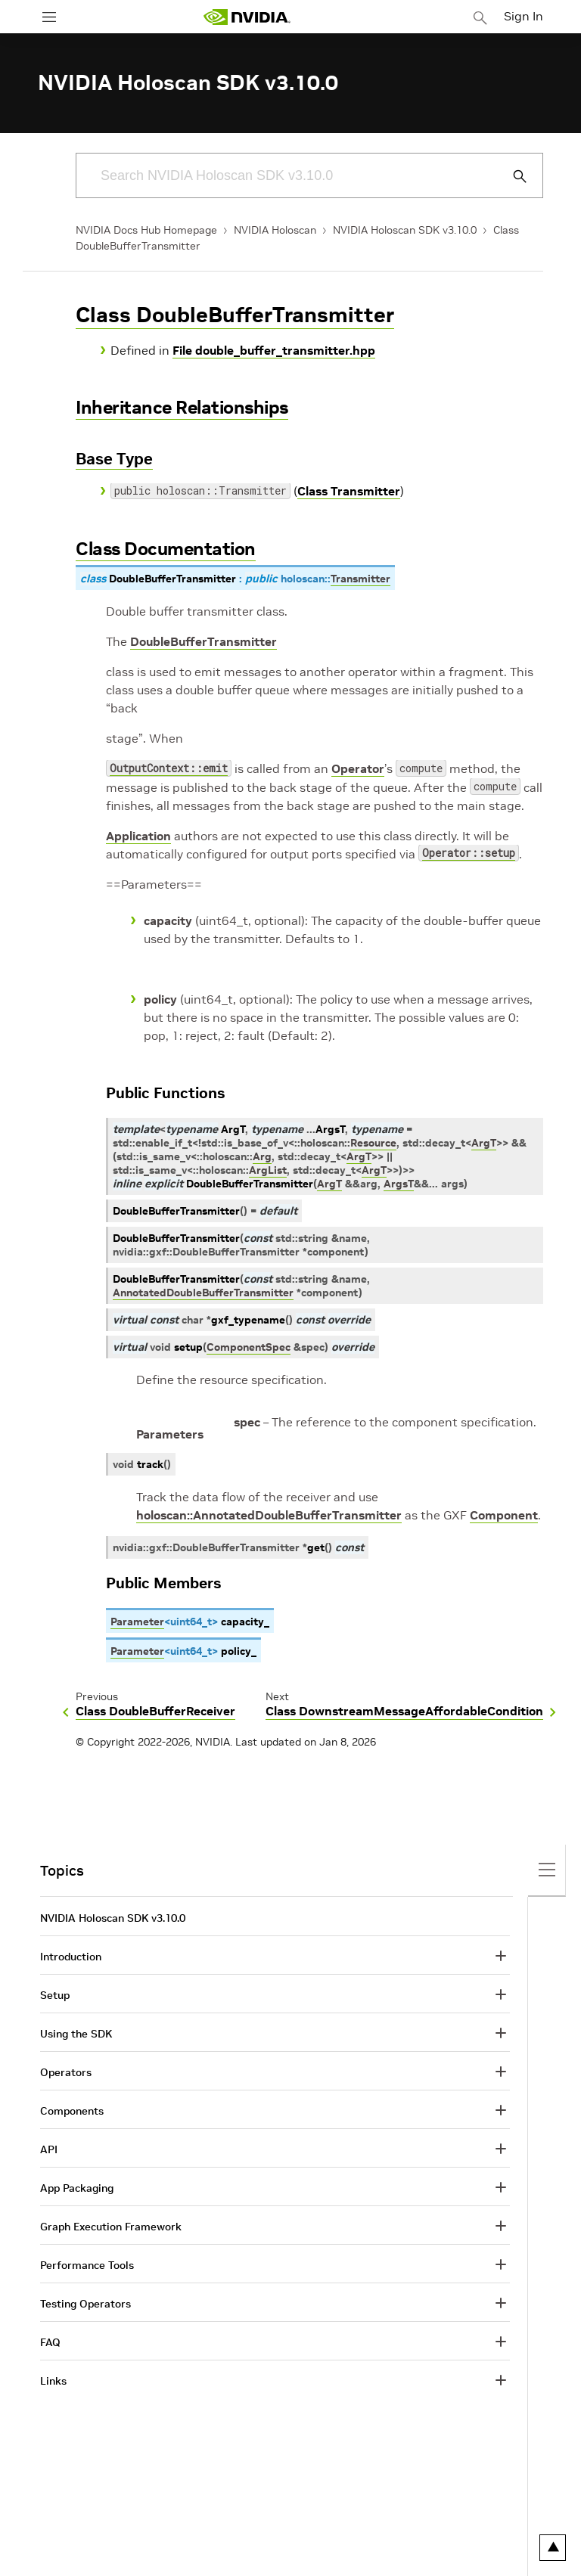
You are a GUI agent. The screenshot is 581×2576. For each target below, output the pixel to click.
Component (504, 1514)
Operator (357, 768)
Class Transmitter (348, 490)
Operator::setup (468, 854)
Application (138, 835)
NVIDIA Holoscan (275, 230)
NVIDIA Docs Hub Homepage (146, 230)
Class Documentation (166, 548)
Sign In (523, 15)
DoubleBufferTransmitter (203, 641)
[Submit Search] (511, 176)
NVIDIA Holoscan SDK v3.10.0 (405, 230)
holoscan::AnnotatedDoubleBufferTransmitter (269, 1514)
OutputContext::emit (169, 769)
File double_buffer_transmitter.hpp (273, 350)
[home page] (247, 17)
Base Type (114, 458)
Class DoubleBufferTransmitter (235, 315)
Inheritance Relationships (182, 407)
